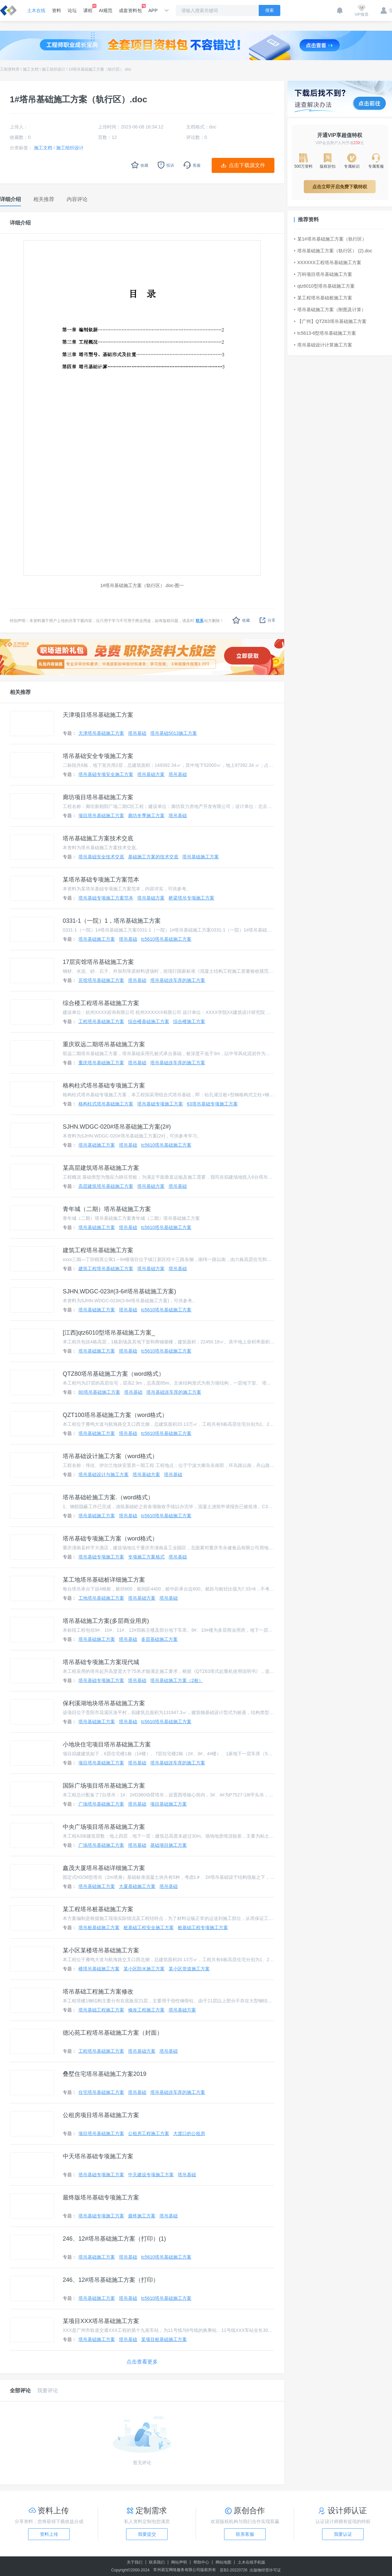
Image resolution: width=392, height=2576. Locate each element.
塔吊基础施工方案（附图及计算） (330, 309)
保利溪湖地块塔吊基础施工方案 (104, 1703)
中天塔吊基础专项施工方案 (98, 2156)
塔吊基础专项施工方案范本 (105, 898)
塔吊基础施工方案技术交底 (98, 838)
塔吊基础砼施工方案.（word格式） (108, 1497)
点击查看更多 (142, 2362)
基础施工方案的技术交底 (153, 856)
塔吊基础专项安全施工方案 (105, 774)
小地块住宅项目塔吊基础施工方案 (107, 1744)
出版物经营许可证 (265, 2570)
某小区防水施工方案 (144, 1968)
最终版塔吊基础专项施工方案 (101, 2197)
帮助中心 (201, 2562)
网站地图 (223, 2562)
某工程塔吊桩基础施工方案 (98, 1909)
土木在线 (36, 10)
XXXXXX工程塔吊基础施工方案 (327, 262)
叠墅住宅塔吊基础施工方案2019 (104, 2074)
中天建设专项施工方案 (151, 2174)
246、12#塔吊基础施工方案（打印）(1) (114, 2238)
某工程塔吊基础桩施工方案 (323, 297)
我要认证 (343, 2534)
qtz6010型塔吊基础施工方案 (324, 286)
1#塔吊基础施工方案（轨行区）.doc (100, 69)
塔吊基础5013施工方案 (173, 733)
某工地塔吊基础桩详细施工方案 (104, 1579)
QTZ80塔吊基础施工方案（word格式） (113, 1374)
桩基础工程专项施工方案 (203, 1927)
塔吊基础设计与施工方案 (103, 1474)
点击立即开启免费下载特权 (339, 186)
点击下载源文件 (247, 165)
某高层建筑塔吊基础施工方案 (101, 1168)
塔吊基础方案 (151, 774)
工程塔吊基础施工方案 (101, 1021)
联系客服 (245, 2534)
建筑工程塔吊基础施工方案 (98, 1250)
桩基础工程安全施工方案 (148, 1927)
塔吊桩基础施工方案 (99, 1927)
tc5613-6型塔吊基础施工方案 (325, 333)
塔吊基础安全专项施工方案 (98, 756)
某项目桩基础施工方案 (164, 2339)
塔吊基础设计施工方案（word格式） (110, 1456)
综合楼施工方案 (189, 1021)
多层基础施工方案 (159, 1639)
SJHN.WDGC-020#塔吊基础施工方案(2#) (117, 1126)
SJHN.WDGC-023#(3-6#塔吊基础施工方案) (119, 1291)
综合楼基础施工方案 (148, 1021)
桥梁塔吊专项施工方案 (191, 898)
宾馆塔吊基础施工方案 (101, 980)
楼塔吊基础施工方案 (99, 1968)
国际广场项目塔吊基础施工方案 (104, 1785)
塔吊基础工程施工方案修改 (98, 1991)
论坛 (72, 10)
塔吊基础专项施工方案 (160, 1103)
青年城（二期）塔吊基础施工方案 (107, 1209)
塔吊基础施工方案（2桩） (176, 1680)
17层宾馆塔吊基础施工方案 (98, 962)
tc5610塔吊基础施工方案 (166, 939)
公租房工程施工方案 (148, 2133)
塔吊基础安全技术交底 (101, 856)
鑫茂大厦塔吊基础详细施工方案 (104, 1868)
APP (152, 10)
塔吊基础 (137, 733)
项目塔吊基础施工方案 (101, 815)
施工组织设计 (53, 69)
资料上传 (49, 2534)
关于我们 (134, 2562)
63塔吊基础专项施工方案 (212, 1103)
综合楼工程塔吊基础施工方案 (101, 1003)
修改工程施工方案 (146, 2009)
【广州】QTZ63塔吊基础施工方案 (330, 321)
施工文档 (31, 69)
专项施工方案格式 (146, 1556)
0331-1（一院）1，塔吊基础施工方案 (112, 921)
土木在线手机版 (251, 2562)
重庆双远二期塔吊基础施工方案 (104, 1044)
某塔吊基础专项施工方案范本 (101, 879)
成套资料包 (130, 8)
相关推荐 (20, 692)
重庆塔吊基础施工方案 (101, 1062)
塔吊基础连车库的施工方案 (177, 980)
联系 (200, 620)
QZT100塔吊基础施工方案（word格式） (115, 1415)
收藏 (241, 620)
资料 (56, 10)
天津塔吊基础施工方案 (101, 733)
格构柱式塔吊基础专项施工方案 (104, 1085)
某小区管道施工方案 (189, 1968)
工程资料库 (10, 69)
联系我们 (157, 2562)
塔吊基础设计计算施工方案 (323, 344)
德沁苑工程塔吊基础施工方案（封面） (113, 2032)
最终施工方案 (141, 2215)
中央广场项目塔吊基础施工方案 (104, 1827)
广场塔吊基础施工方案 (101, 1804)
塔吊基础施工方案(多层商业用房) (106, 1621)
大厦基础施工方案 (137, 1886)
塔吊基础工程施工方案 (101, 2009)
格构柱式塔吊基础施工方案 (105, 1103)
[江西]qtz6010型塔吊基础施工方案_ (109, 1332)
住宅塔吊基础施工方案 (101, 2092)
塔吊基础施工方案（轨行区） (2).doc (333, 250)
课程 (87, 8)
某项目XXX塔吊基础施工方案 (101, 2321)
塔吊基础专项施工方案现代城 (101, 1662)
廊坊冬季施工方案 (146, 815)
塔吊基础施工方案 (200, 856)
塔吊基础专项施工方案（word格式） (110, 1538)
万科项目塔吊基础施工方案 (323, 274)
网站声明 (179, 2562)
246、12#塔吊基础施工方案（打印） (111, 2280)
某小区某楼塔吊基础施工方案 (101, 1950)
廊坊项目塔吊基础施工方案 (98, 797)
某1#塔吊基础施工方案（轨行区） (330, 239)
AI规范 (105, 10)
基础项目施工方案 (168, 1845)
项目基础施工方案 (168, 1804)
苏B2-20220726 (233, 2570)
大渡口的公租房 (189, 2133)
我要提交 (147, 2534)
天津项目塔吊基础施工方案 (98, 715)
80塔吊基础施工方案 (99, 1392)
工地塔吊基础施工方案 (101, 1598)
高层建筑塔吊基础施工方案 (105, 1186)
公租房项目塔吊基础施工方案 (101, 2115)
